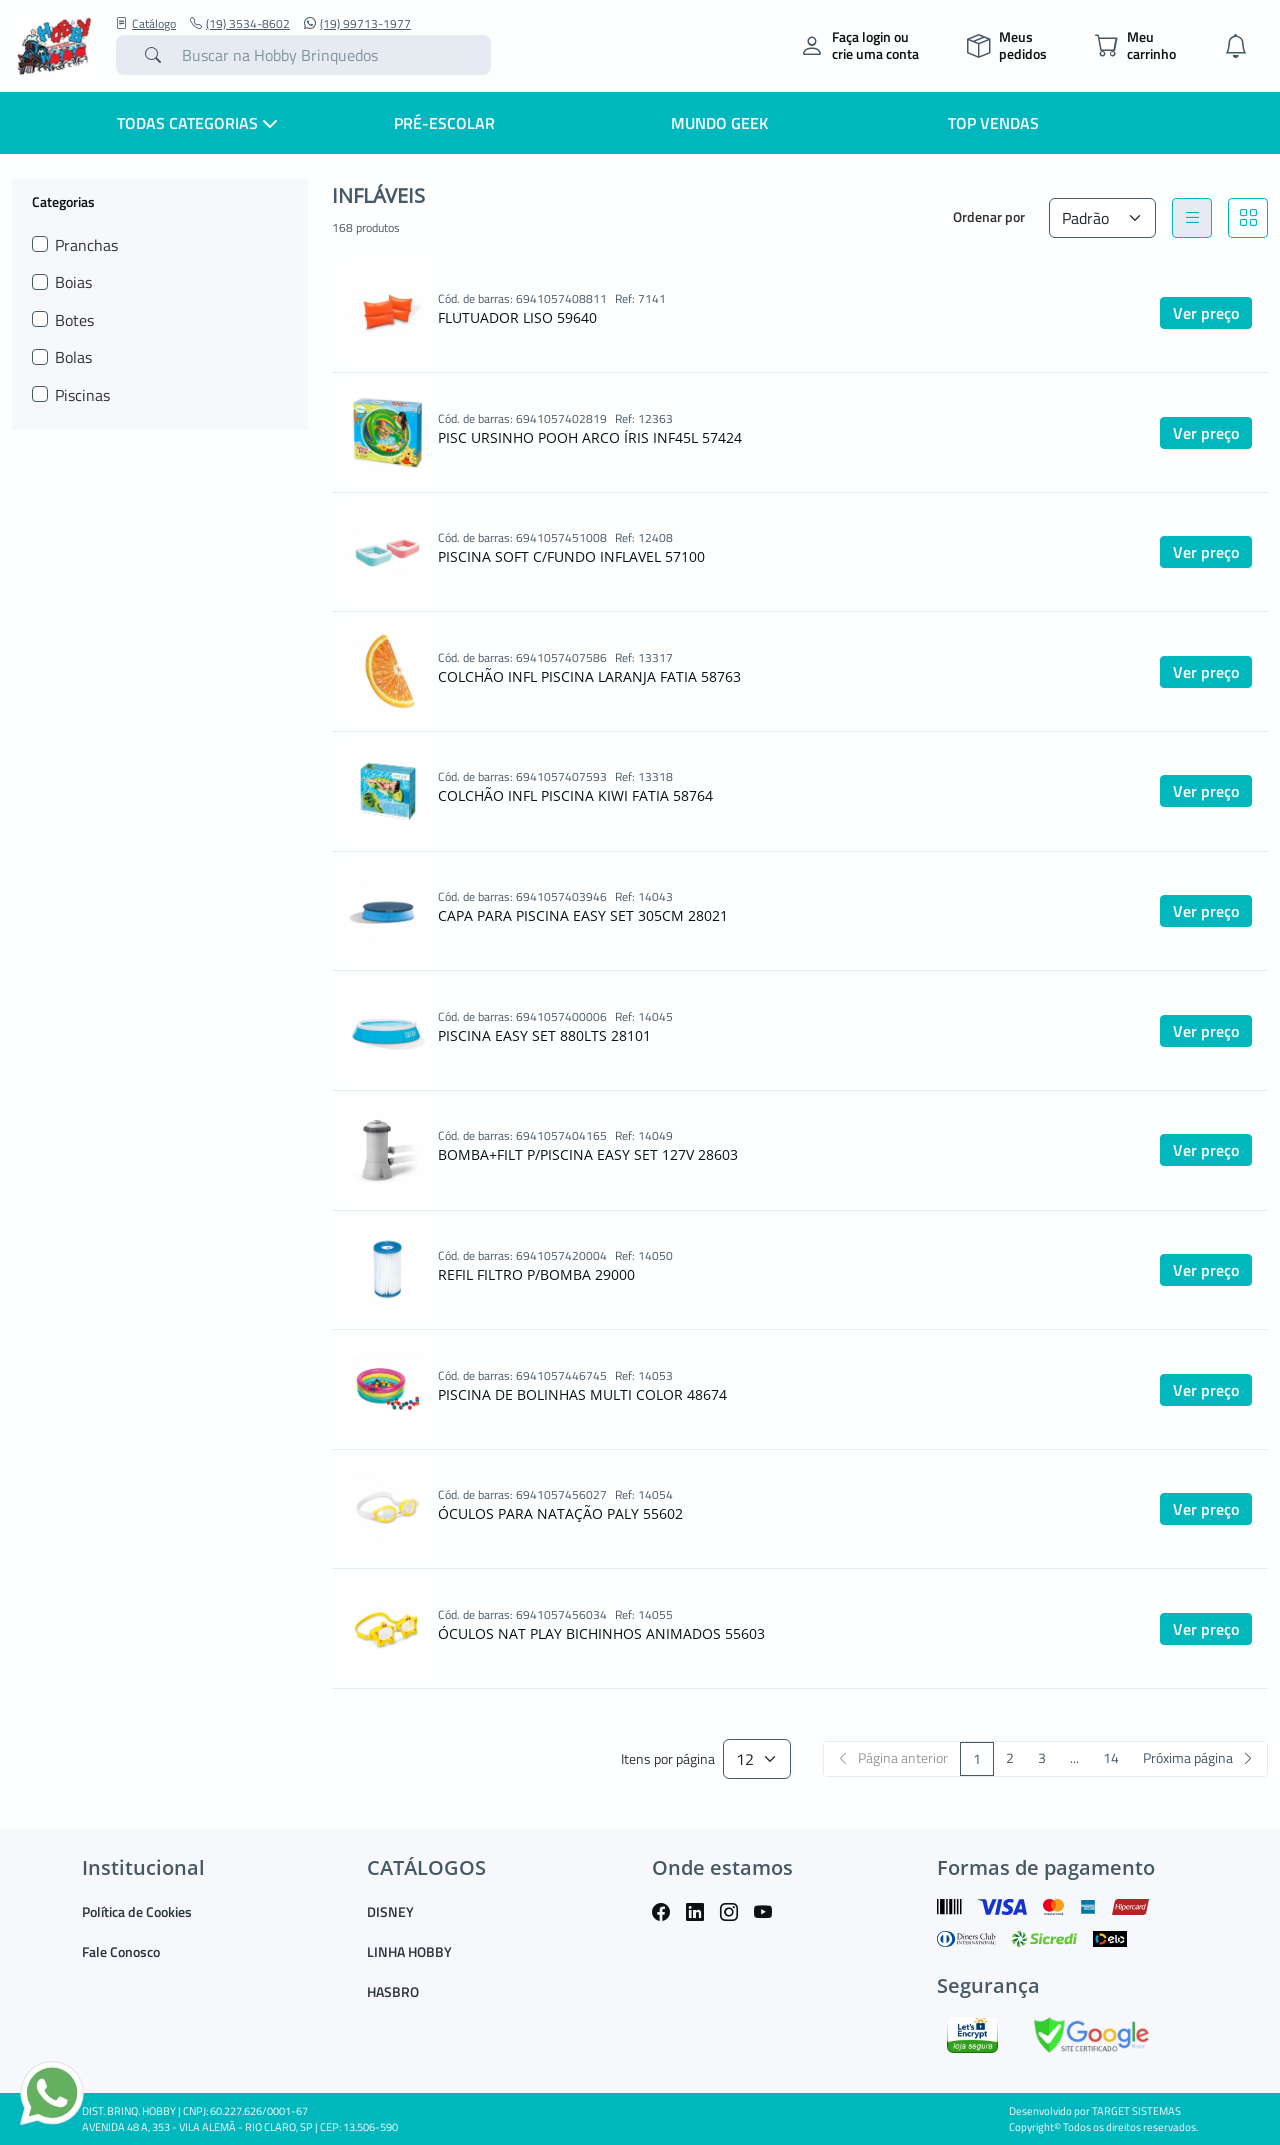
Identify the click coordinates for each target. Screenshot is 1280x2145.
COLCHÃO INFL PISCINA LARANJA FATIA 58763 (589, 676)
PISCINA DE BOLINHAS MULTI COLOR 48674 (582, 1394)
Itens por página (668, 1759)
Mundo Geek (719, 123)
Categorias (63, 201)
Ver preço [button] (1206, 313)
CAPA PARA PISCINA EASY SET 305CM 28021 (583, 915)
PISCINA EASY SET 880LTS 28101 (544, 1035)
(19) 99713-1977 (357, 24)
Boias (73, 282)
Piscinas (82, 395)
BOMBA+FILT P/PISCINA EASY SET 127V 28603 (588, 1154)
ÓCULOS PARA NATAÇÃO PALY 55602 (560, 1513)
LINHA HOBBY (409, 1951)
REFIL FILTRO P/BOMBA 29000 (536, 1274)
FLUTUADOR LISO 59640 (517, 317)
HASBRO (393, 1991)
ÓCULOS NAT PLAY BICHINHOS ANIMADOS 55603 (601, 1633)
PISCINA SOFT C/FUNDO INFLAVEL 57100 (571, 556)
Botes (74, 320)
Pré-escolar (444, 123)
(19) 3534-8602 (240, 24)
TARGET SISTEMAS (1136, 2111)
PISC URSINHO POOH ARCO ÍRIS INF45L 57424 (590, 437)
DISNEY (390, 1911)
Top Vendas (993, 123)
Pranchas (86, 245)
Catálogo (146, 24)
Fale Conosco (121, 1951)
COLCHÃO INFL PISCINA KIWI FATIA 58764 (575, 795)
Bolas (73, 357)
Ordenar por (989, 216)
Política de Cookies (137, 1911)
